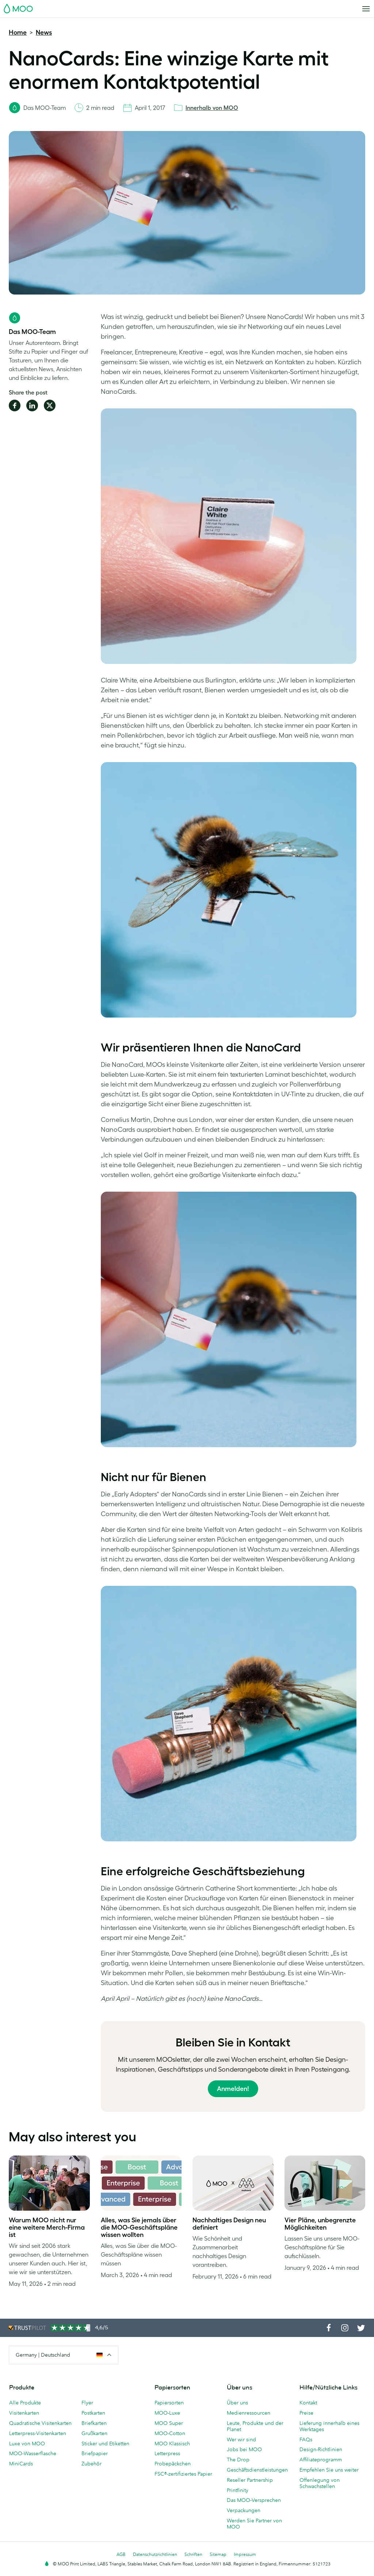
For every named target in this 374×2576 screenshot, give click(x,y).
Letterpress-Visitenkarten (37, 2433)
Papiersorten (169, 2402)
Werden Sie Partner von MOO (254, 2523)
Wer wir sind (241, 2439)
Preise (306, 2413)
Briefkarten (94, 2423)
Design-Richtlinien (320, 2449)
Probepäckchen (172, 2463)
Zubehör (91, 2463)
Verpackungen (243, 2510)
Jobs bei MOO (244, 2449)
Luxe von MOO (27, 2443)
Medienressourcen (248, 2413)
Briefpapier (94, 2453)
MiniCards (21, 2463)
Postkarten (93, 2413)
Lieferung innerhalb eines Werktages (329, 2426)
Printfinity (237, 2490)
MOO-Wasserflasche (32, 2453)
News (44, 32)
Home (18, 32)
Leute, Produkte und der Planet (255, 2426)
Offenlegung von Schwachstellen (319, 2483)
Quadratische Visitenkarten (40, 2423)
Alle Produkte (25, 2402)
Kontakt (308, 2402)
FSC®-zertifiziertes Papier (183, 2474)
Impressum (245, 2554)
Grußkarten (94, 2433)
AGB (121, 2554)
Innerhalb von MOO (212, 107)
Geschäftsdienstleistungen (257, 2470)
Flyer (87, 2402)
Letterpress (167, 2453)
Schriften (193, 2554)
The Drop (238, 2459)
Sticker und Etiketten (105, 2443)
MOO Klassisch (172, 2443)
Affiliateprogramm (320, 2459)
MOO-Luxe (167, 2413)
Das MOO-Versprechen (254, 2500)
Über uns (237, 2402)
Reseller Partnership (250, 2480)
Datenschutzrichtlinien (155, 2554)
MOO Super (168, 2423)
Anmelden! (233, 2088)
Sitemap (218, 2554)
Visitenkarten (24, 2413)
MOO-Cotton (169, 2433)
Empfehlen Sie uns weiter (329, 2470)
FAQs (305, 2439)
